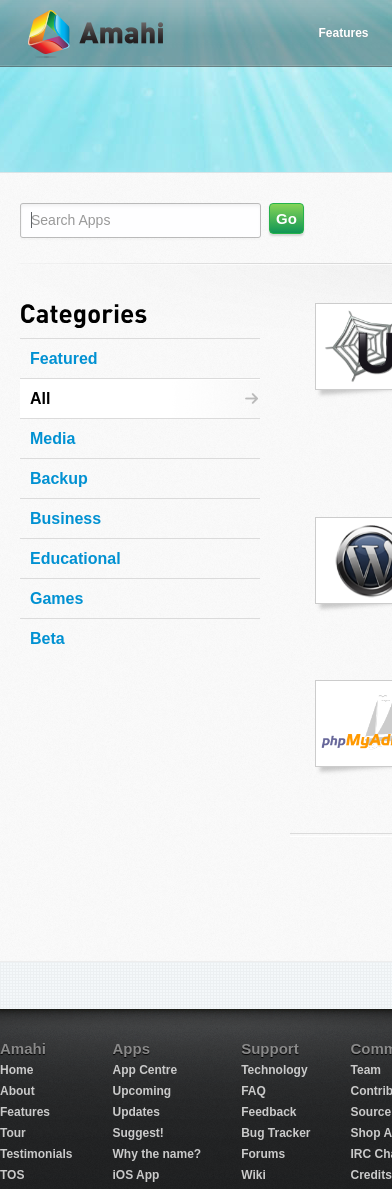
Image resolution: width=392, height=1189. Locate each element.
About (17, 1091)
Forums (263, 1154)
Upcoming (141, 1091)
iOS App (135, 1175)
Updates (135, 1112)
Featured (64, 358)
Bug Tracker (275, 1133)
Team (366, 1070)
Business (65, 518)
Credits (371, 1175)
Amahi (97, 33)
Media (52, 438)
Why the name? (156, 1154)
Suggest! (137, 1133)
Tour (13, 1133)
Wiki (253, 1175)
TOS (12, 1175)
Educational (75, 558)
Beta (47, 638)
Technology (274, 1070)
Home (16, 1070)
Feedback (268, 1112)
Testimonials (36, 1154)
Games (56, 598)
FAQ (253, 1091)
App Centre (144, 1070)
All (40, 398)
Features (343, 33)
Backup (59, 478)
